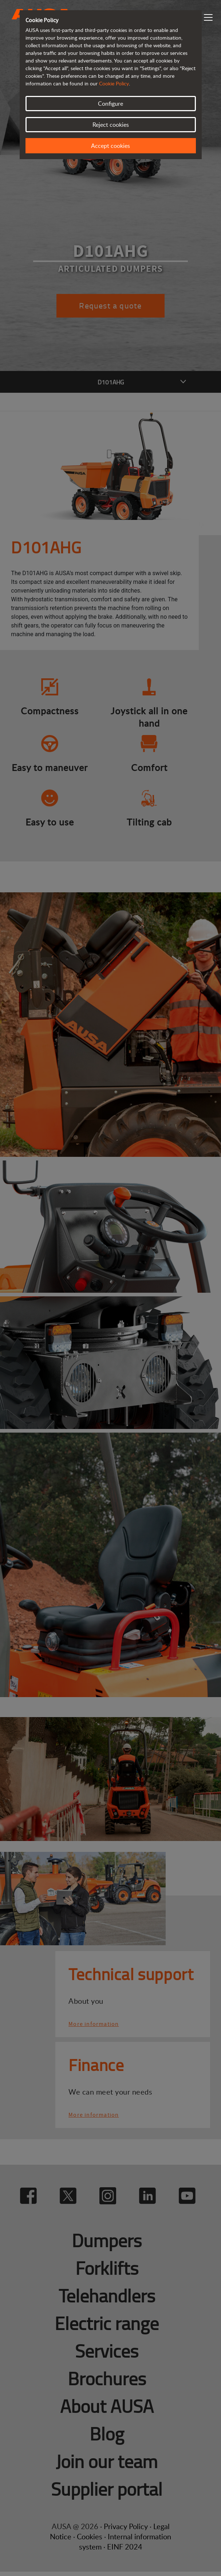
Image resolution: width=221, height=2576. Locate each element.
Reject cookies (110, 125)
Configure (110, 104)
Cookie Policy (114, 83)
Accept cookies (110, 146)
